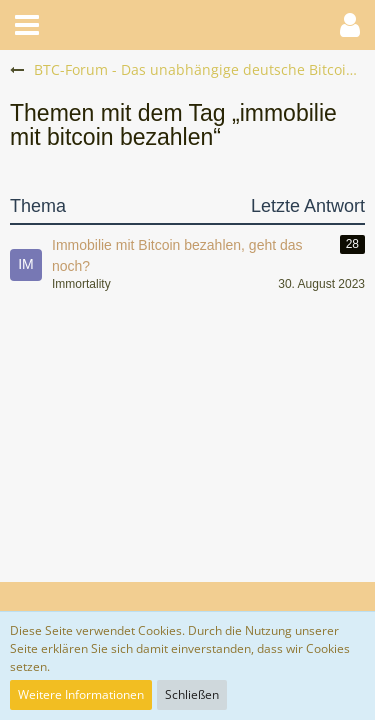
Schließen (192, 694)
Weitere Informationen (81, 694)
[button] (27, 25)
